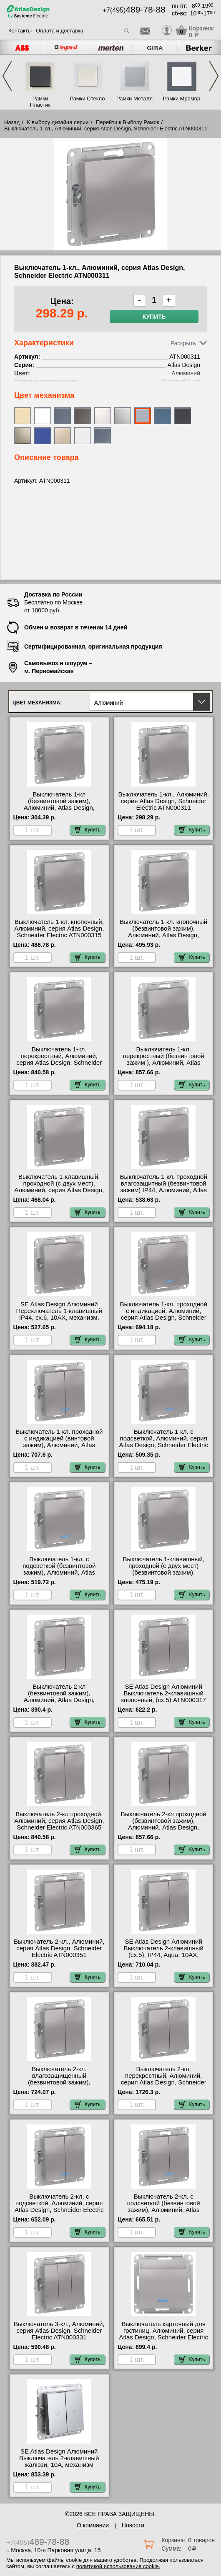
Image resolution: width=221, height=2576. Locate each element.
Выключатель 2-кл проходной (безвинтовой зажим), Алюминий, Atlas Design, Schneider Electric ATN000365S (163, 1824)
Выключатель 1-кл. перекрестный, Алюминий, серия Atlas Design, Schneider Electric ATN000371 (59, 1059)
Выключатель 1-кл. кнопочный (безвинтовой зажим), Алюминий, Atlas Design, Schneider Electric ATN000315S (163, 932)
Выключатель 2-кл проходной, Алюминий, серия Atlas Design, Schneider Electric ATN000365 (59, 1821)
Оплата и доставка (59, 30)
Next (214, 76)
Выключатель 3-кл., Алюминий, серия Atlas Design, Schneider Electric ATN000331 (59, 2331)
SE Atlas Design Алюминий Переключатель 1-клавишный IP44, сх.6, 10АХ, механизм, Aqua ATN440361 (59, 1314)
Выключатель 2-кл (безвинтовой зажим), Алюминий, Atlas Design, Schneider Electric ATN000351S (59, 1696)
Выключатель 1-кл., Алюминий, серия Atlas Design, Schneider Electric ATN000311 (163, 801)
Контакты (20, 30)
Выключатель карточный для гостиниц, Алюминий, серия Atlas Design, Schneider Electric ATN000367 (163, 2334)
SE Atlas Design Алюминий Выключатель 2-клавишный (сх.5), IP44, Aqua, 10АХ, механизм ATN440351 (163, 1951)
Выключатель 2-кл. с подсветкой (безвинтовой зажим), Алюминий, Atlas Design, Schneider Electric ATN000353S (163, 2210)
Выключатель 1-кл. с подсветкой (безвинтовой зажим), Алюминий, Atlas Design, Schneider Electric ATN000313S (59, 1572)
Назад (12, 122)
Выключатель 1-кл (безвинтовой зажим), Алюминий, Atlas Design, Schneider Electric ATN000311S (59, 804)
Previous (7, 76)
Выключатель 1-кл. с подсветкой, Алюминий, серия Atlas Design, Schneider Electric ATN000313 (163, 1441)
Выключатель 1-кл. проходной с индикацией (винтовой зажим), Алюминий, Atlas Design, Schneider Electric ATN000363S (59, 1445)
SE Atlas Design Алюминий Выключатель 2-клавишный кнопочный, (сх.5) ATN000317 (163, 1693)
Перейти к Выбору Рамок (127, 122)
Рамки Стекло (87, 98)
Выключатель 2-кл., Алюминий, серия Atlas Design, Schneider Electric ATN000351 (59, 1948)
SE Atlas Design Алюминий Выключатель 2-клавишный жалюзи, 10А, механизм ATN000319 (59, 2461)
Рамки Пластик (40, 101)
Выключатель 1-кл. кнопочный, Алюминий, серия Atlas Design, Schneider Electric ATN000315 (59, 929)
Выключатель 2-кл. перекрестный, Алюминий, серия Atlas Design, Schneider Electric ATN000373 (163, 2079)
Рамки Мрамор (182, 98)
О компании (93, 2525)
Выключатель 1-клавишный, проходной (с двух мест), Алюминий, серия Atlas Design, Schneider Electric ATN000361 (59, 1186)
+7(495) (134, 10)
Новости (133, 2525)
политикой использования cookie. (118, 2566)
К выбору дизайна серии (58, 122)
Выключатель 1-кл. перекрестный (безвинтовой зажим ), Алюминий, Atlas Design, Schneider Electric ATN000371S (163, 1062)
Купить (154, 316)
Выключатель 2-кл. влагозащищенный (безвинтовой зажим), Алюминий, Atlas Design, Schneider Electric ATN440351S (59, 2082)
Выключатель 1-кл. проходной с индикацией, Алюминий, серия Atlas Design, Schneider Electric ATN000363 (163, 1314)
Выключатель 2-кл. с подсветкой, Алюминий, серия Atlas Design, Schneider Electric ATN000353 (59, 2206)
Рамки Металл (134, 98)
